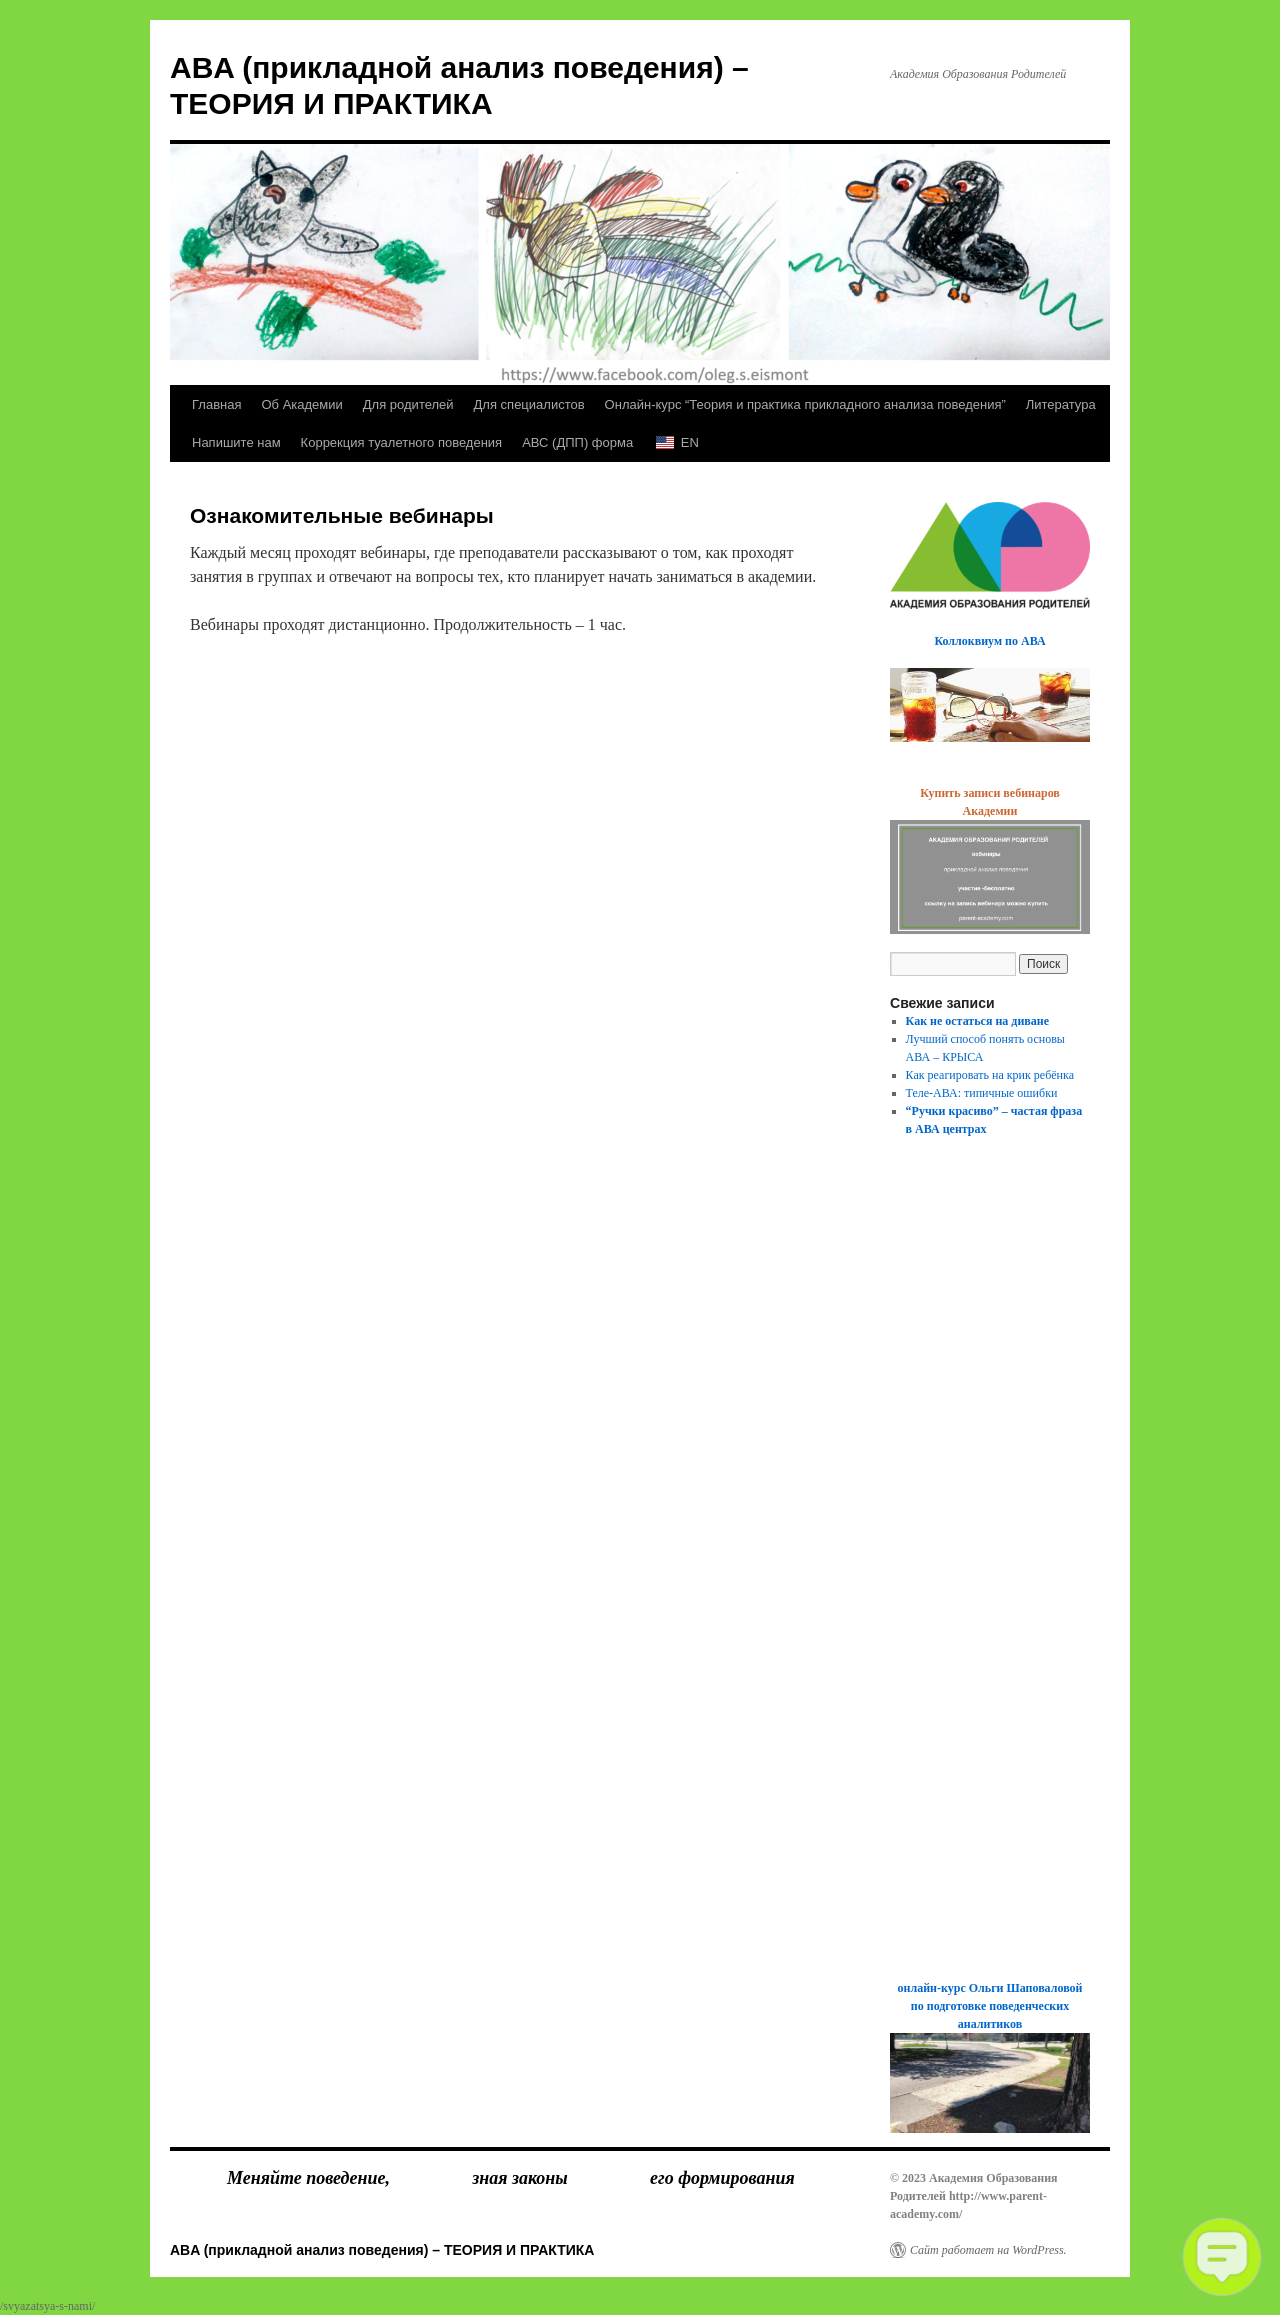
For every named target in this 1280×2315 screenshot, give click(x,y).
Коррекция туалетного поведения (402, 442)
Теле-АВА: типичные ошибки (982, 1093)
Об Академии (301, 404)
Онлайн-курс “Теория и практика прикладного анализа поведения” (805, 404)
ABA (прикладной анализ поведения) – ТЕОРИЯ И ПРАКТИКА (382, 2250)
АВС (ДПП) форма (577, 442)
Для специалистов (529, 404)
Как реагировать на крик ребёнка (990, 1075)
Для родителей (408, 404)
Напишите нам (236, 442)
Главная (216, 404)
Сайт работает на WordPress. (988, 2250)
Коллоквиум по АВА (989, 641)
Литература (1061, 404)
